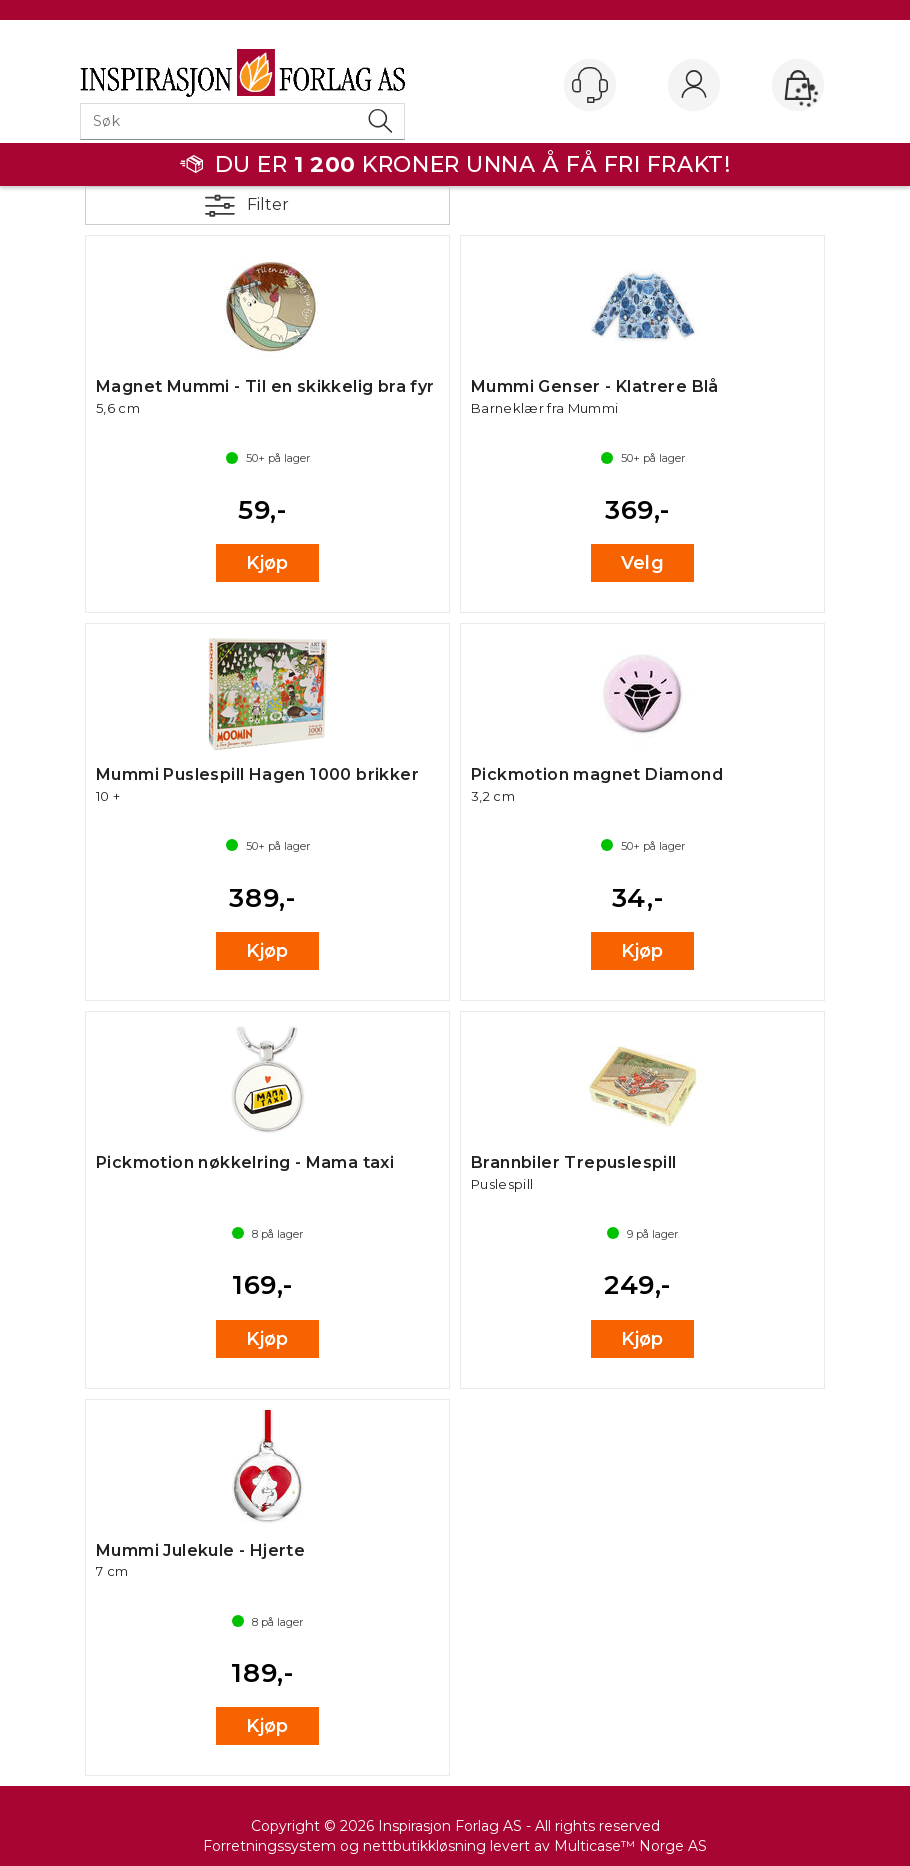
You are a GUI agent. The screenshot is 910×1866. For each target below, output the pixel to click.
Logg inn (694, 86)
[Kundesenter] (590, 85)
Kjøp (267, 563)
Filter (268, 204)
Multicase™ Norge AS (630, 1846)
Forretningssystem (269, 1846)
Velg (643, 563)
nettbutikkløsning (424, 1846)
